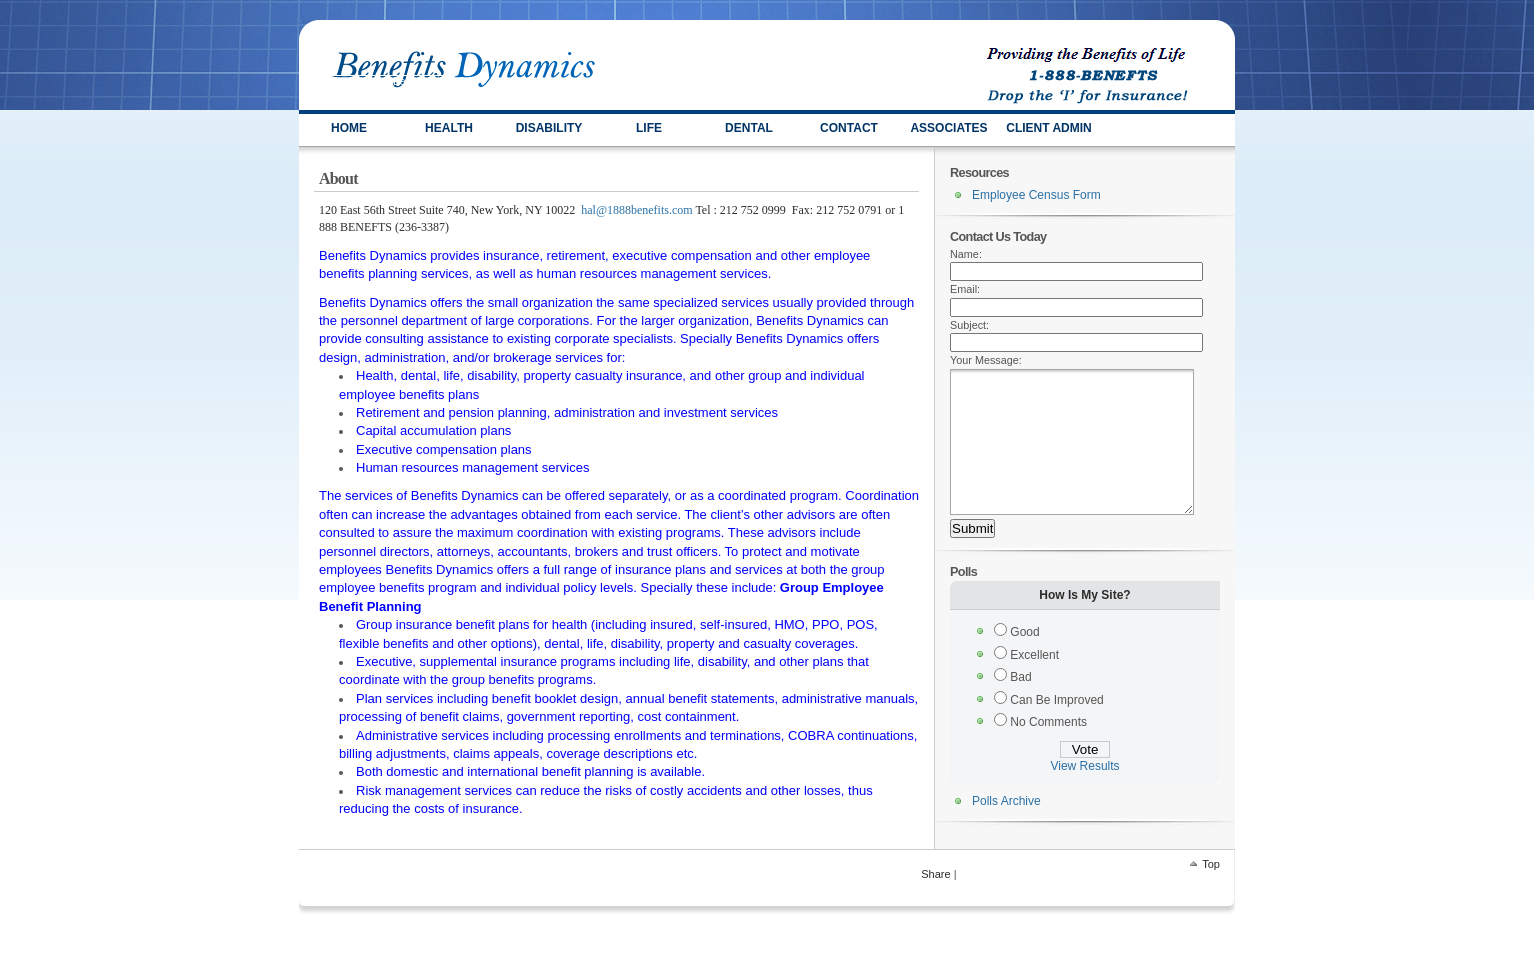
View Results (1084, 796)
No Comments (1048, 752)
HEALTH (449, 128)
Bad (1020, 707)
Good (1024, 662)
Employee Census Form (1036, 195)
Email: (965, 289)
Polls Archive (1006, 831)
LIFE (649, 128)
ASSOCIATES (948, 128)
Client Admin (1049, 128)
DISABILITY (549, 128)
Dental (749, 128)
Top (1211, 870)
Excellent (1034, 685)
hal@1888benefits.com (636, 210)
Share (935, 880)
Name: (966, 254)
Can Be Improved (1056, 730)
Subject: (969, 325)
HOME (349, 128)
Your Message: (986, 360)
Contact (849, 128)
